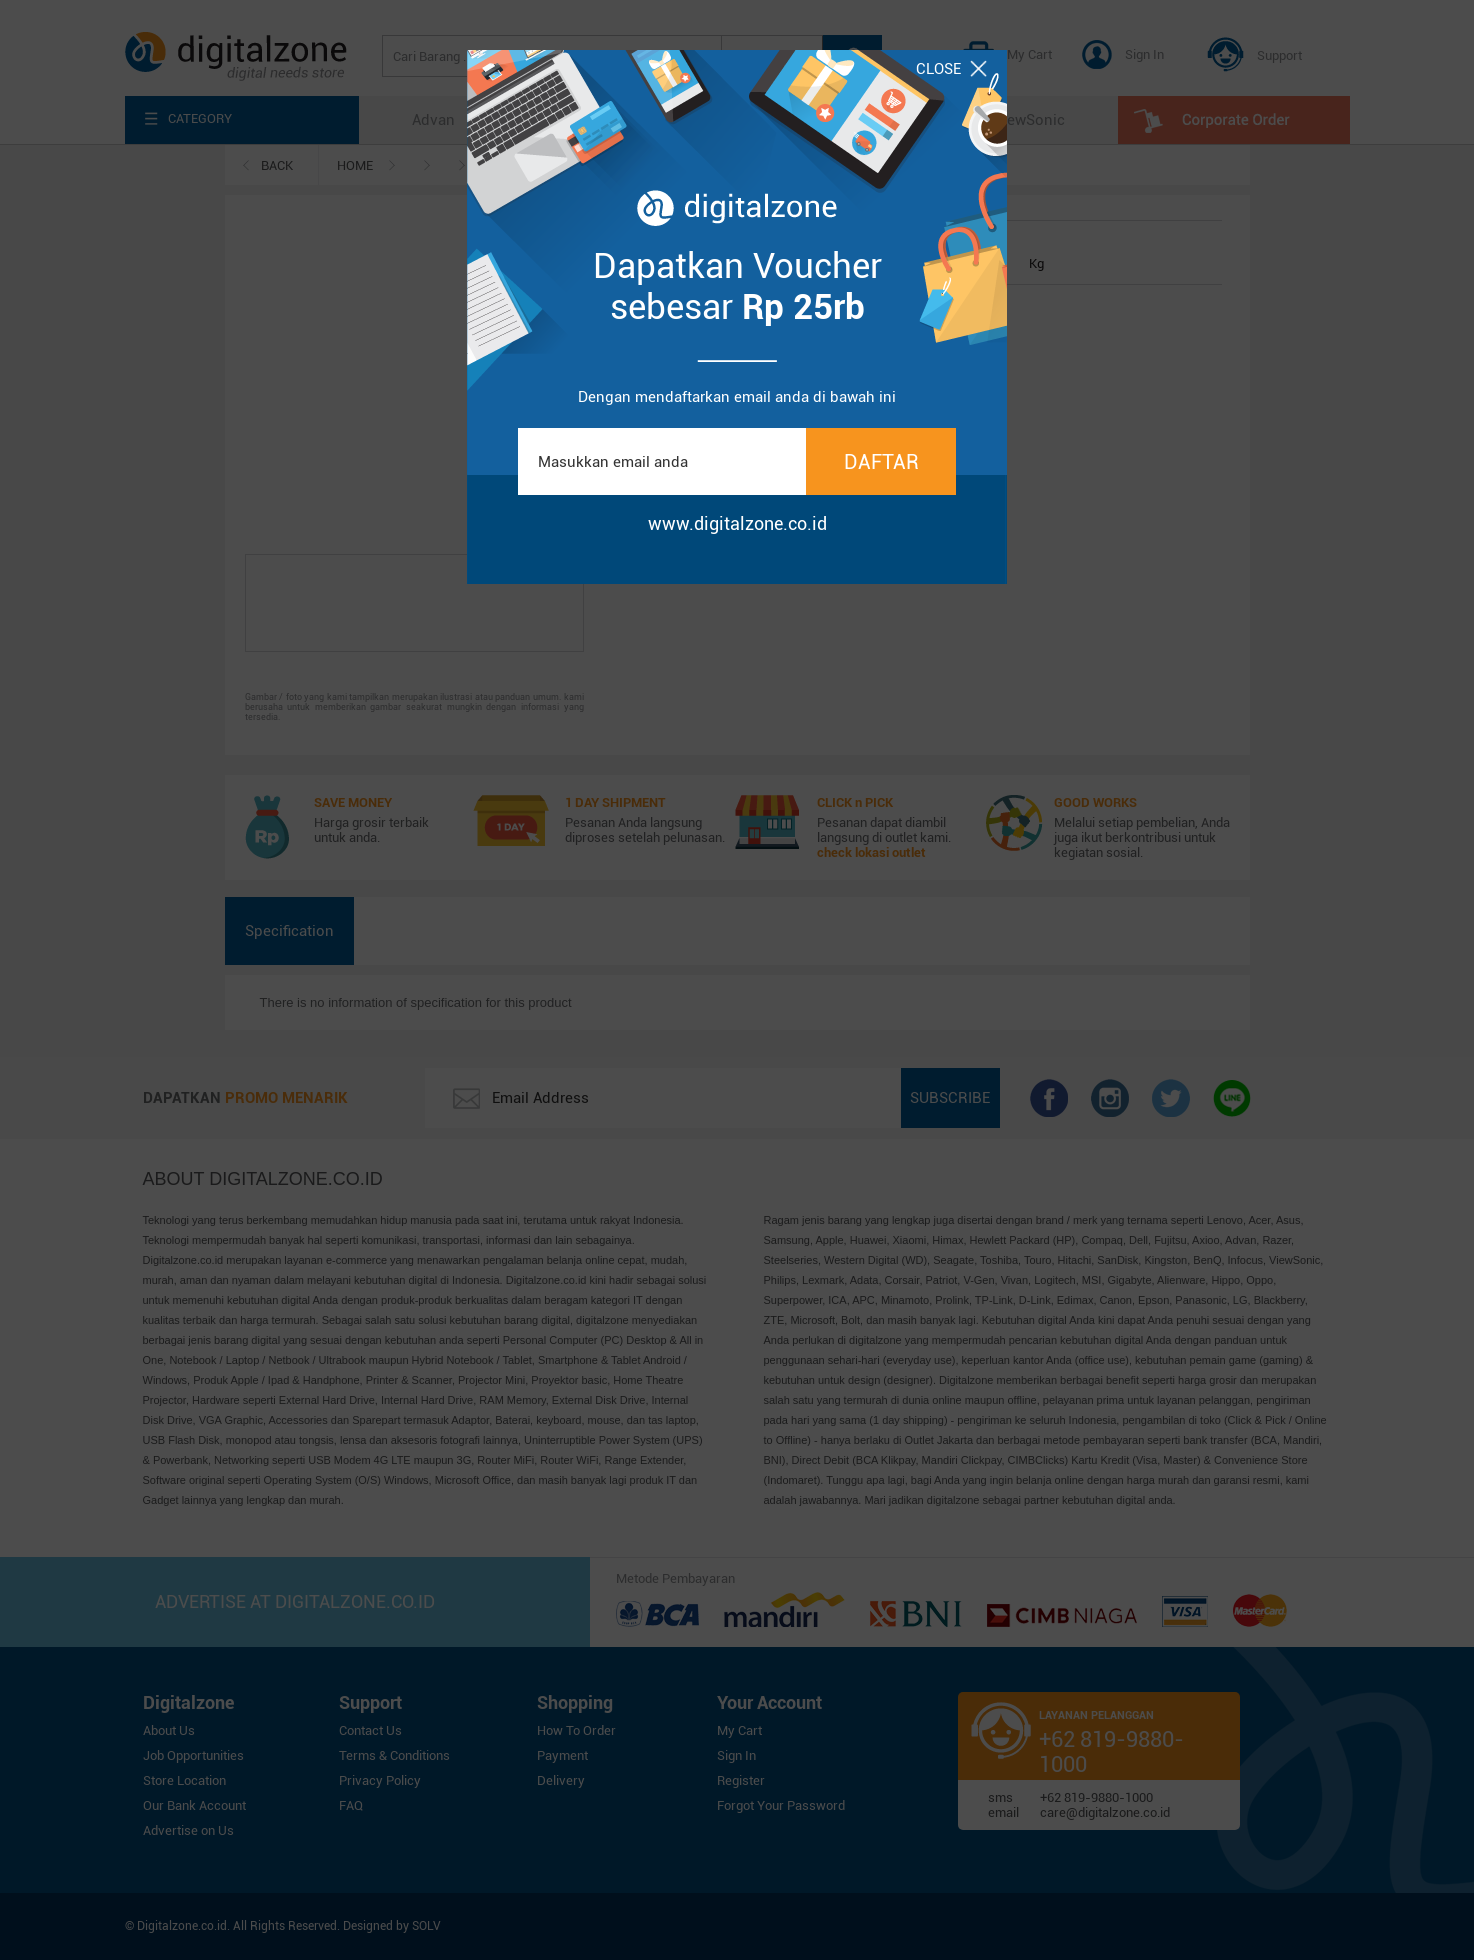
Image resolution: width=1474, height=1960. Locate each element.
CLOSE (951, 69)
